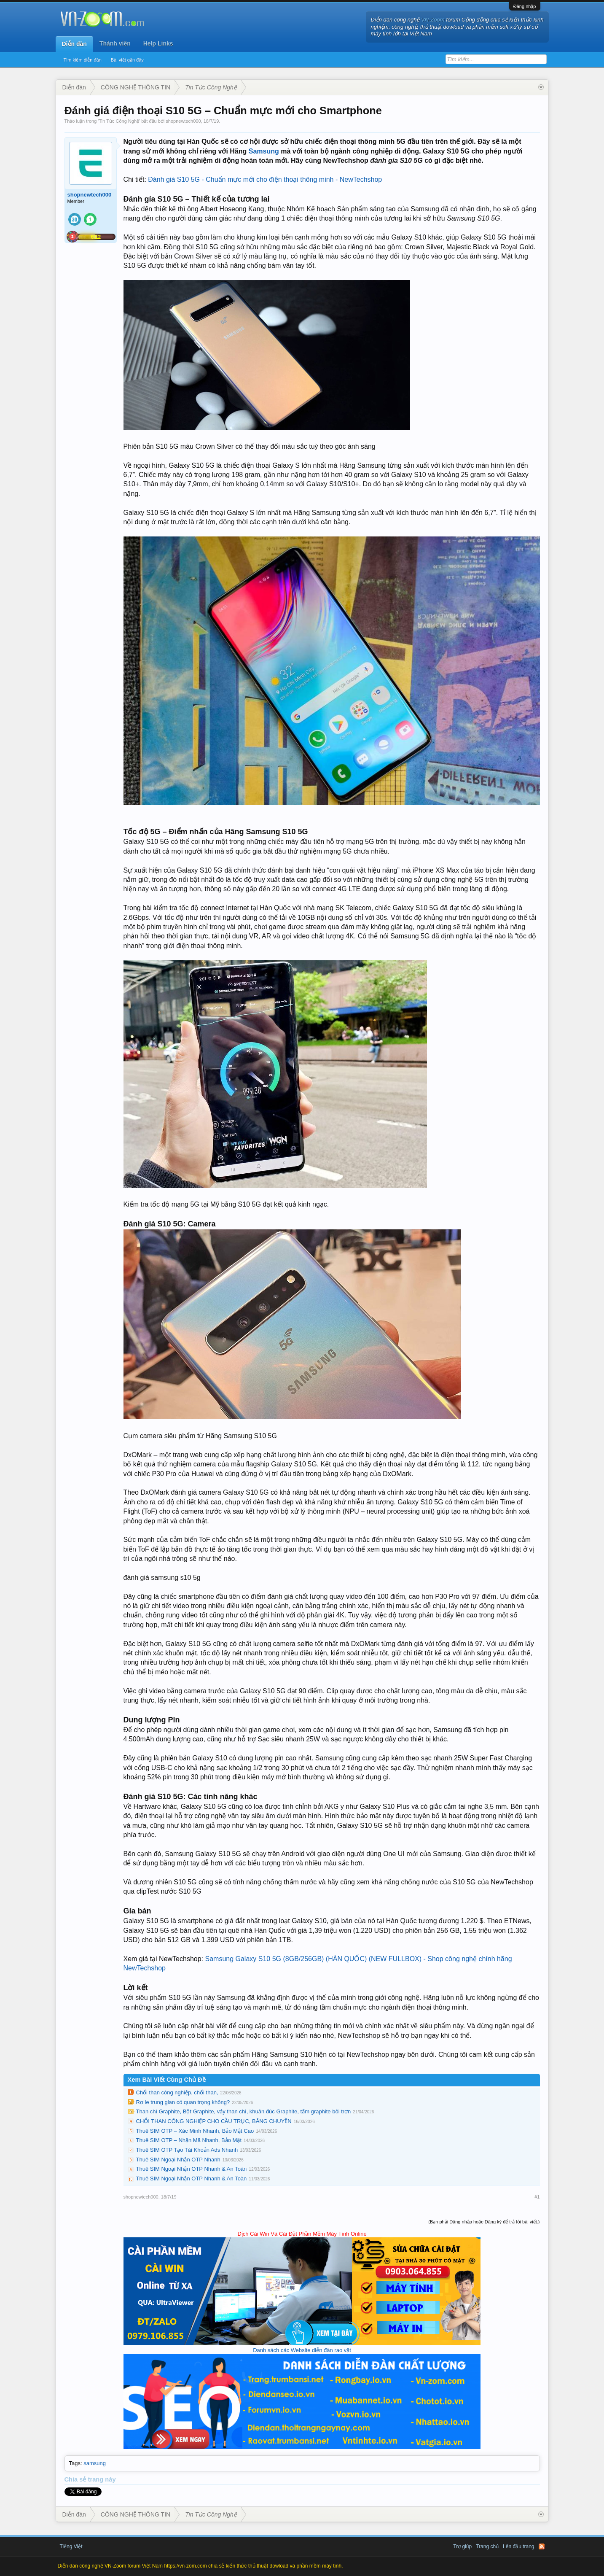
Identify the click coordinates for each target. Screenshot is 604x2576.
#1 (537, 2196)
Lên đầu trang (518, 2546)
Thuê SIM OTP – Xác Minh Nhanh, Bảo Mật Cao (195, 2131)
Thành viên (115, 43)
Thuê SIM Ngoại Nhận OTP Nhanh (178, 2159)
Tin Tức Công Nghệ (119, 121)
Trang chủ (487, 2546)
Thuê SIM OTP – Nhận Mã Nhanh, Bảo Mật (189, 2140)
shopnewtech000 (183, 121)
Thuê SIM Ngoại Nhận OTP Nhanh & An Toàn (191, 2169)
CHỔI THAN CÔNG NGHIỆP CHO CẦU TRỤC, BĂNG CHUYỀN (214, 2121)
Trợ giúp (462, 2546)
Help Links (158, 43)
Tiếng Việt (71, 2546)
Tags (75, 2463)
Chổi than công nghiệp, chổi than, (177, 2092)
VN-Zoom (433, 19)
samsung (94, 2463)
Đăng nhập (524, 6)
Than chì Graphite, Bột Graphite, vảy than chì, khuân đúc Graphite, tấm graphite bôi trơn (243, 2111)
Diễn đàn (74, 43)
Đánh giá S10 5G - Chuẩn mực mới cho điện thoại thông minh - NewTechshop (265, 179)
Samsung (264, 151)
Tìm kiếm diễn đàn (83, 59)
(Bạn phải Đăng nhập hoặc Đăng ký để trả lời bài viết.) (484, 2221)
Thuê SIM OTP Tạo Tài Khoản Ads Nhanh (187, 2150)
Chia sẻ (76, 2479)
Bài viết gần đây (127, 59)
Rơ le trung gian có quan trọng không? (183, 2102)
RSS (542, 2546)
